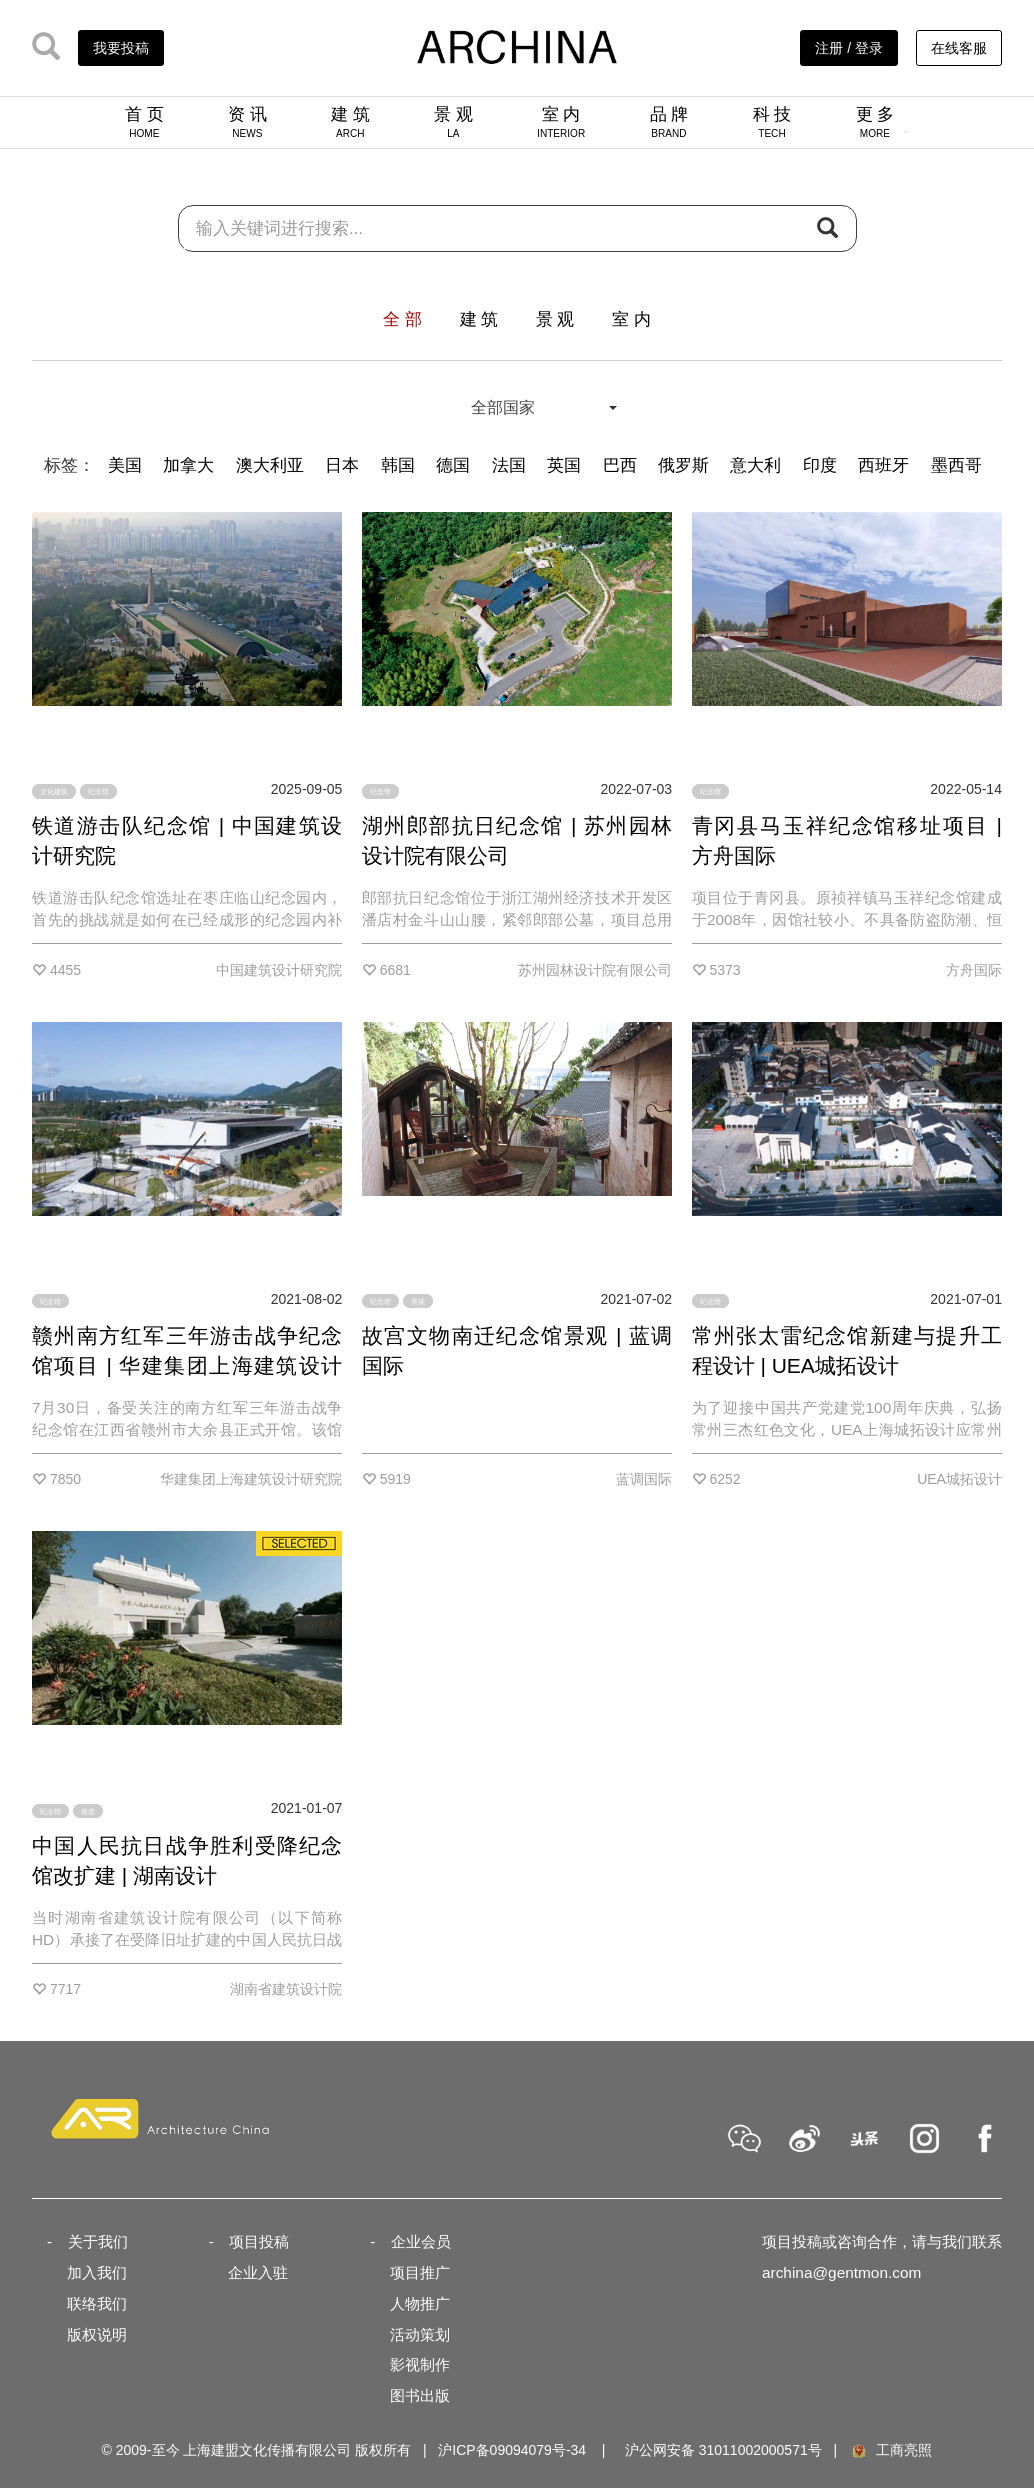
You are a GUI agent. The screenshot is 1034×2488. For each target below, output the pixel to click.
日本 (342, 465)
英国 (564, 465)
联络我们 (97, 2303)
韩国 (398, 465)
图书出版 (420, 2395)
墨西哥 (956, 465)
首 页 (144, 122)
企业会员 (421, 2241)
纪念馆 (98, 791)
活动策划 (420, 2334)
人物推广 (420, 2303)
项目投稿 (259, 2241)
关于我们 (98, 2241)
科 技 (772, 122)
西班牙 (883, 465)
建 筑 (350, 122)
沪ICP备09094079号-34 (512, 2450)
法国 (509, 465)
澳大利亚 (270, 465)
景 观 (453, 122)
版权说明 (97, 2334)
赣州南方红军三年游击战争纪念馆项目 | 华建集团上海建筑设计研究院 (187, 1365)
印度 (820, 465)
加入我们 (97, 2272)
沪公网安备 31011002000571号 (723, 2450)
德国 (453, 465)
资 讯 (247, 122)
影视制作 (420, 2364)
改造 (88, 1810)
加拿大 (188, 465)
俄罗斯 (683, 465)
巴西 (620, 465)
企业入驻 (258, 2272)
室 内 (561, 122)
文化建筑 (54, 791)
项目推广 (420, 2272)
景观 (418, 1301)
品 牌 (669, 122)
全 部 (402, 319)
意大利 (755, 465)
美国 (125, 465)
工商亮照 (891, 2450)
